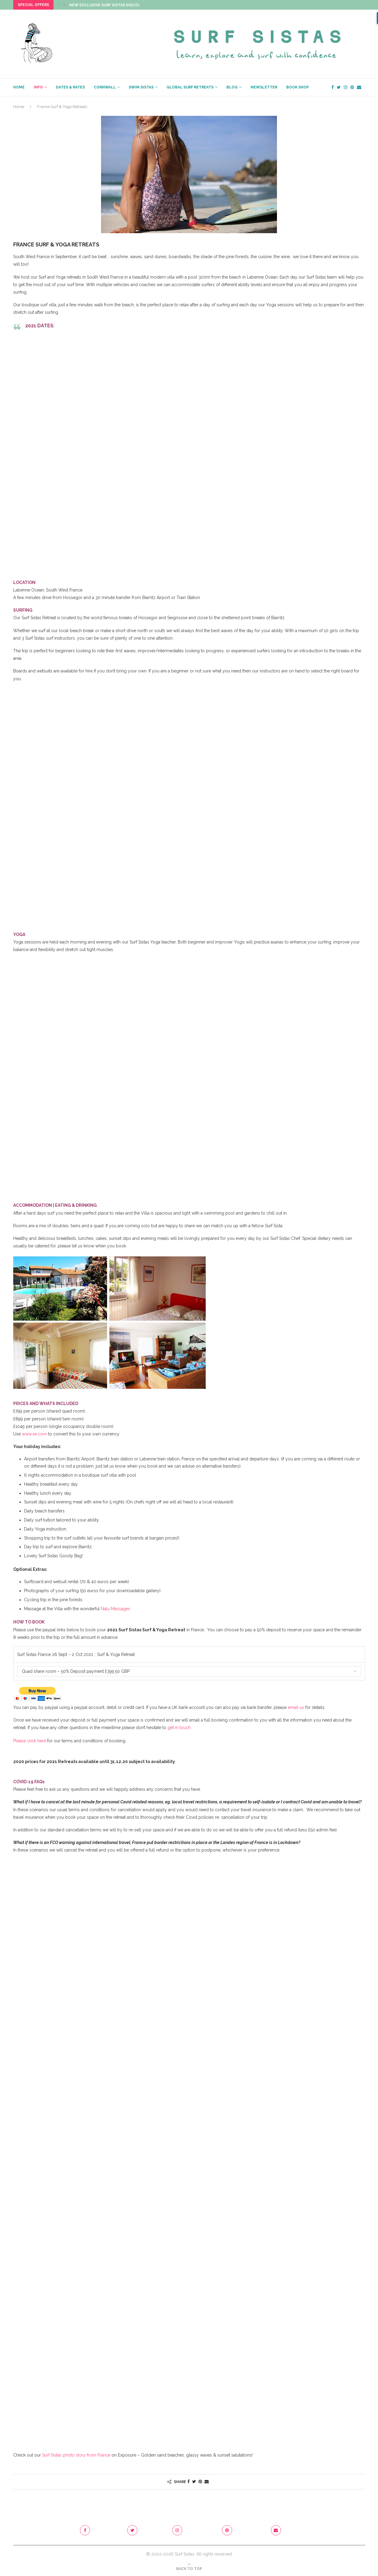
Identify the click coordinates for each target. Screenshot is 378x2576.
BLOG (232, 87)
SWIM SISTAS (141, 87)
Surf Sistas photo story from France (76, 2455)
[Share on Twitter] (194, 2481)
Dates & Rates (70, 87)
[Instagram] (345, 87)
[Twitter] (339, 87)
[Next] (64, 5)
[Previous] (58, 5)
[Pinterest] (352, 87)
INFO (38, 87)
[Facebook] (332, 87)
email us (296, 1707)
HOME (19, 87)
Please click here (29, 1740)
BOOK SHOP (297, 87)
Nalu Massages (115, 1608)
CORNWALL (105, 87)
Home (18, 106)
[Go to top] (189, 2568)
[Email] (359, 87)
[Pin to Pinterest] (200, 2481)
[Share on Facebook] (188, 2481)
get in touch (179, 1727)
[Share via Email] (206, 2481)
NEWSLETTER (263, 87)
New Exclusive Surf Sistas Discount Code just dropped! (129, 5)
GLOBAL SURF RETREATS (190, 87)
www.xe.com (34, 1434)
